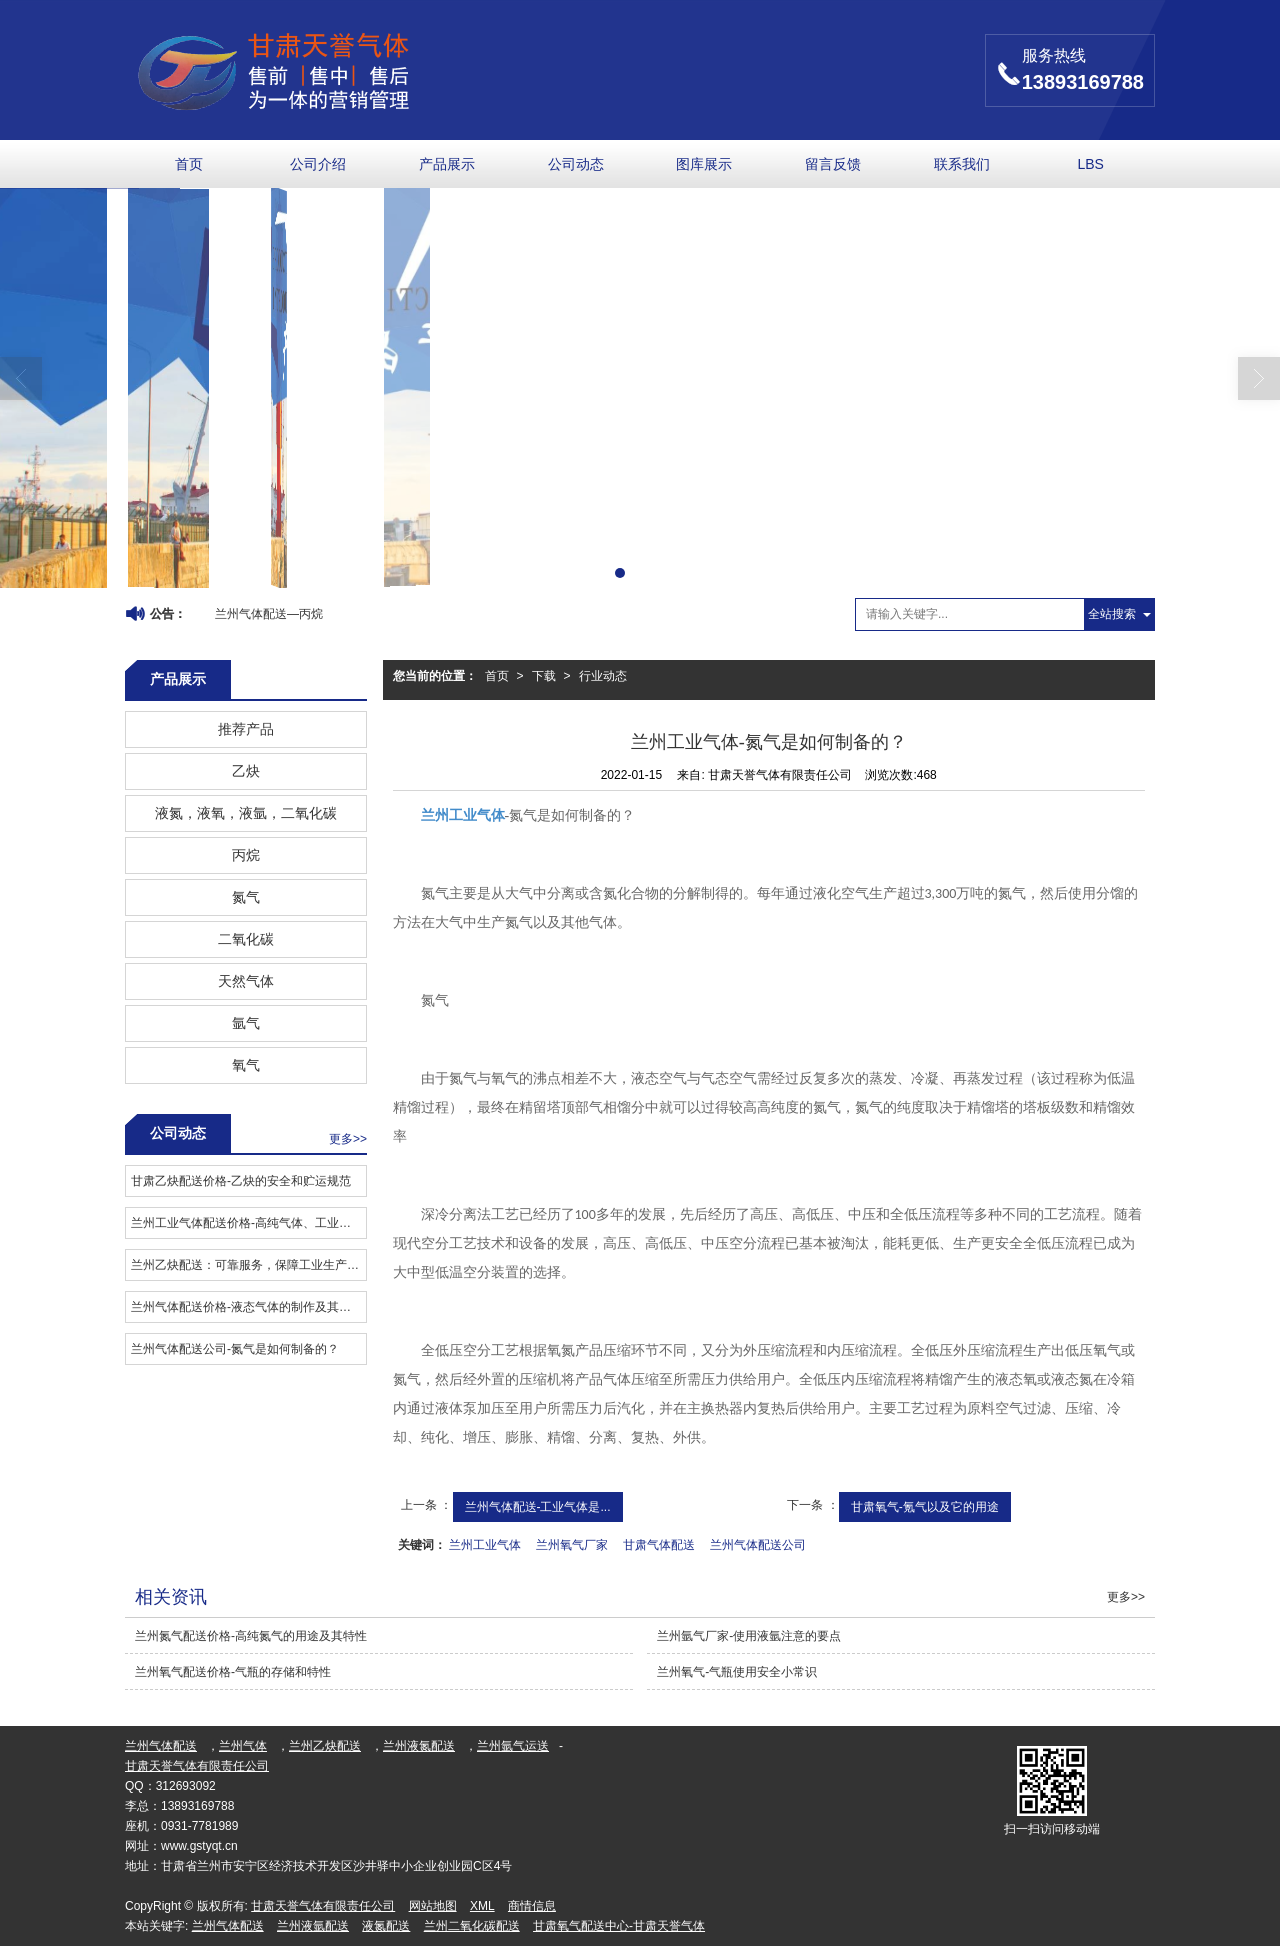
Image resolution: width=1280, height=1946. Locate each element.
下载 (544, 676)
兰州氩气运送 (513, 1746)
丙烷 (246, 855)
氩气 (246, 1023)
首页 (189, 164)
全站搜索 (1112, 614)
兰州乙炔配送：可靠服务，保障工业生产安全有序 (248, 1265)
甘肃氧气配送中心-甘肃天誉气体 (619, 1926)
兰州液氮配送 (419, 1746)
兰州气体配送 (161, 1746)
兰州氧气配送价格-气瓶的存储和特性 (233, 1672)
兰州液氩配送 (313, 1926)
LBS (1090, 164)
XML (482, 1906)
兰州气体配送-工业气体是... (538, 1507)
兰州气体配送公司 (758, 1545)
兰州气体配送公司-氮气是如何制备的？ (235, 1349)
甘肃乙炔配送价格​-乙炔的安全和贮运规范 (241, 1181)
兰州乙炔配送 (325, 1746)
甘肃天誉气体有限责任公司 (197, 1766)
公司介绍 (318, 164)
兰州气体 (243, 1746)
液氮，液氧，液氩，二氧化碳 (246, 813)
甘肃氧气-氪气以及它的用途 (925, 1507)
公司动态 (576, 164)
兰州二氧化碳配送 (472, 1926)
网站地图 (433, 1906)
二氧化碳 (246, 939)
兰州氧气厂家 (572, 1545)
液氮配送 (386, 1926)
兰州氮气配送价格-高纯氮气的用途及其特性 (251, 1636)
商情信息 (532, 1906)
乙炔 (246, 771)
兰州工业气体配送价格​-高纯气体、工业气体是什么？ (248, 1223)
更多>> (348, 1139)
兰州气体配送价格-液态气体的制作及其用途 (247, 1307)
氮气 (246, 897)
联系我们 (962, 164)
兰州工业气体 (485, 1545)
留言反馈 (833, 164)
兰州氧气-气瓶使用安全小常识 (737, 1672)
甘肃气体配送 (659, 1545)
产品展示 (447, 164)
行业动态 (603, 676)
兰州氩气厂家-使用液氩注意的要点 (749, 1636)
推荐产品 (246, 729)
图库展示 (704, 164)
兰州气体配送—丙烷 (269, 614)
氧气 (246, 1065)
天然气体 (246, 981)
